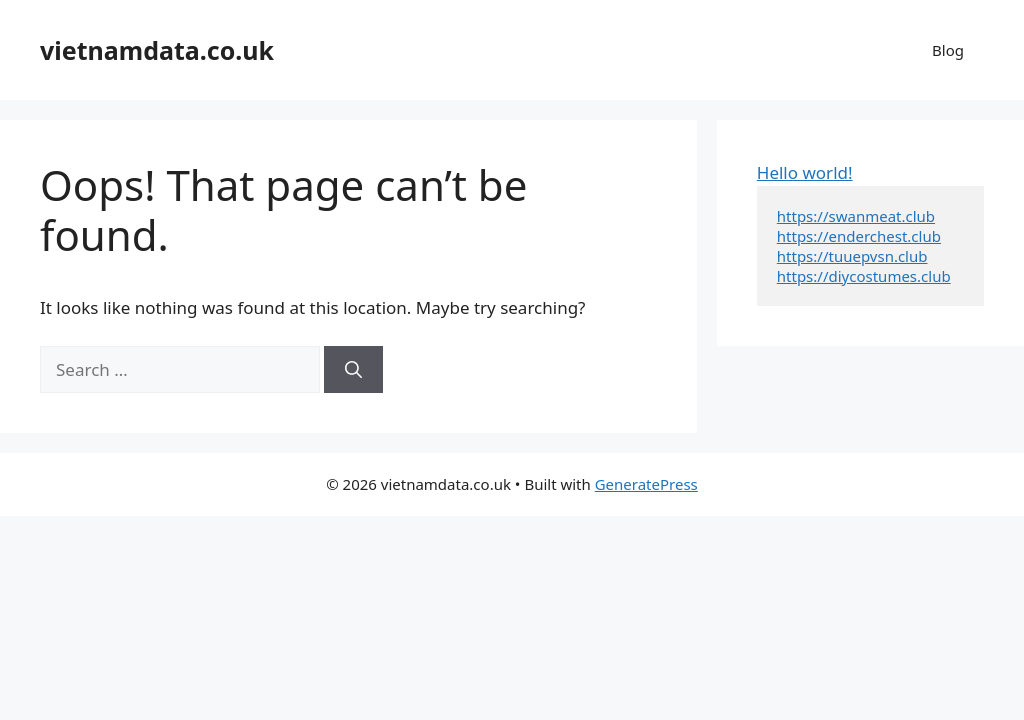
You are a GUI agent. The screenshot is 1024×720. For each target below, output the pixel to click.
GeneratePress (646, 484)
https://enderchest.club (859, 236)
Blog (948, 50)
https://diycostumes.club (864, 276)
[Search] (353, 370)
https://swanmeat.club (856, 216)
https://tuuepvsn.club (852, 256)
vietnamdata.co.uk (157, 50)
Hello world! (805, 172)
